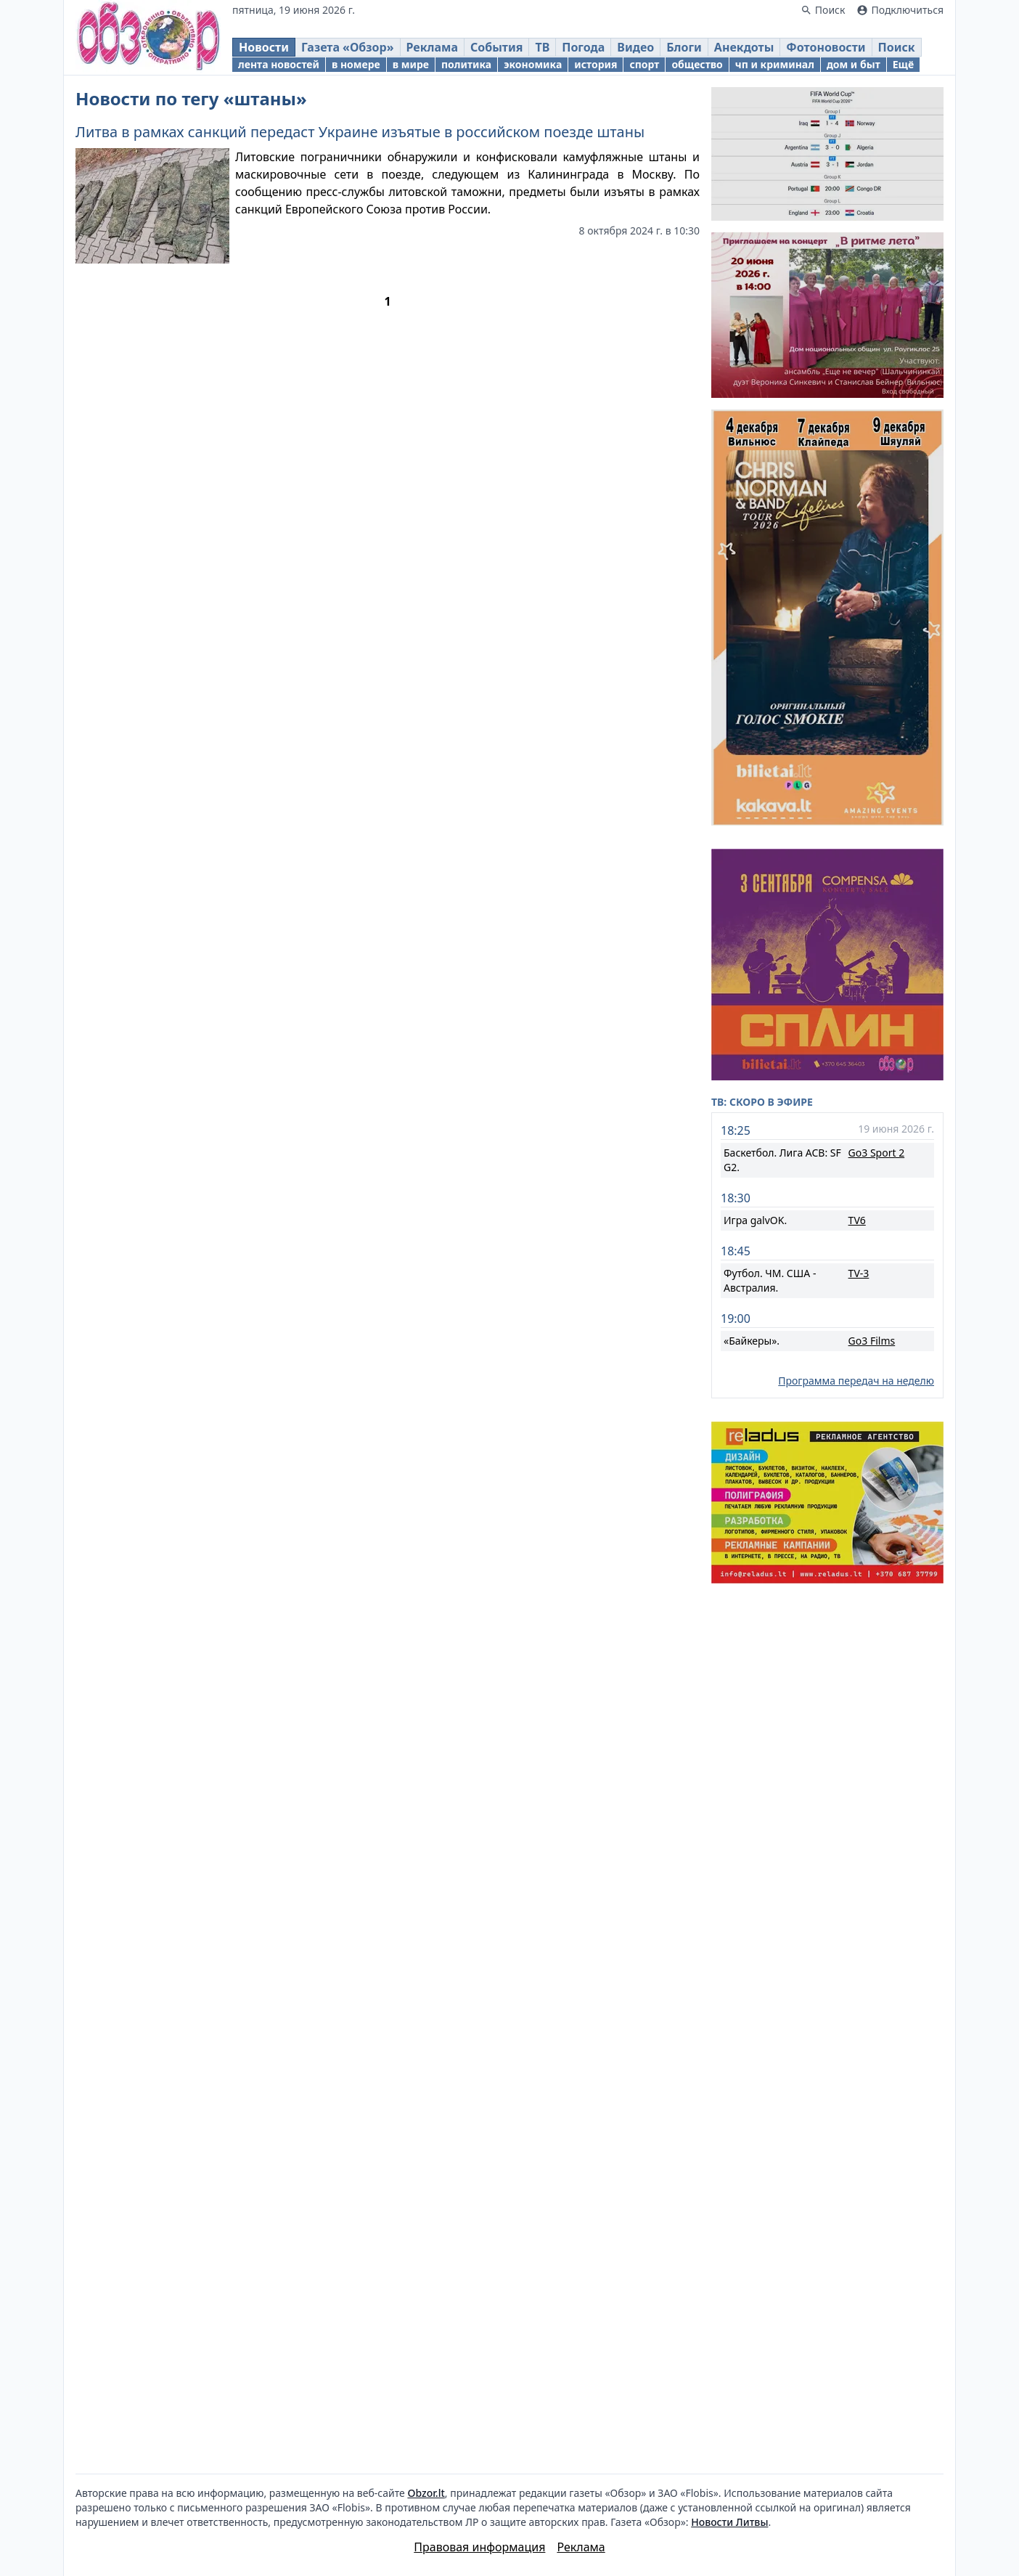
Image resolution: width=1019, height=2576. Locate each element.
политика (466, 64)
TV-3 (858, 1273)
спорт (644, 64)
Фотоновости (825, 47)
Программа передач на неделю (856, 1380)
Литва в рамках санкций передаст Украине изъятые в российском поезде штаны (359, 132)
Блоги (684, 47)
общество (696, 64)
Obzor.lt (425, 2493)
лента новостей (278, 64)
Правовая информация (479, 2547)
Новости (264, 47)
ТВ (542, 47)
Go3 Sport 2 (876, 1152)
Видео (635, 47)
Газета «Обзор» (347, 47)
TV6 (857, 1220)
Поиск (896, 47)
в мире (411, 64)
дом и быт (853, 64)
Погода (583, 47)
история (595, 64)
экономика (533, 64)
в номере (356, 64)
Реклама (432, 47)
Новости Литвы (729, 2522)
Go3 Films (872, 1341)
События (496, 47)
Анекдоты (744, 47)
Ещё (903, 64)
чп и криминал (774, 64)
